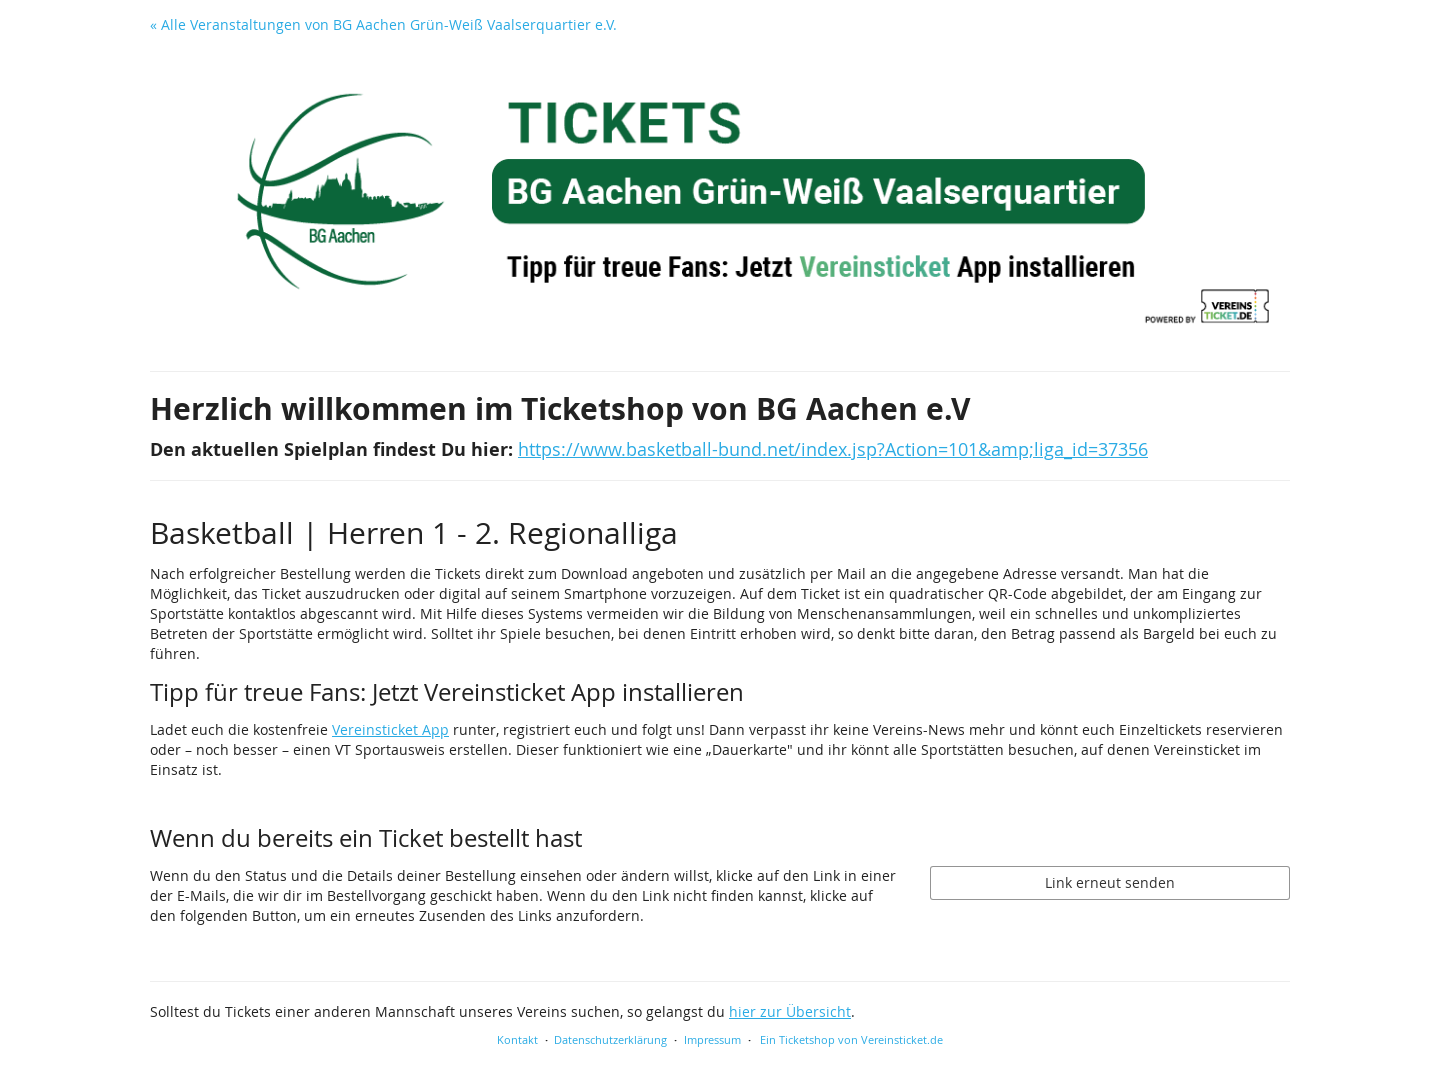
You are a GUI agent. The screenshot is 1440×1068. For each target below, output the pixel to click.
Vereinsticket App (390, 729)
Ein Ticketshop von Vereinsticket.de (851, 1039)
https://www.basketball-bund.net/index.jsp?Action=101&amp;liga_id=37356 (833, 449)
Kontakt (517, 1039)
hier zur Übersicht (790, 1011)
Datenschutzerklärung (610, 1039)
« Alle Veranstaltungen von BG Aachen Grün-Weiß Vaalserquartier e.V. (383, 24)
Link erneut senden (1110, 882)
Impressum (712, 1039)
